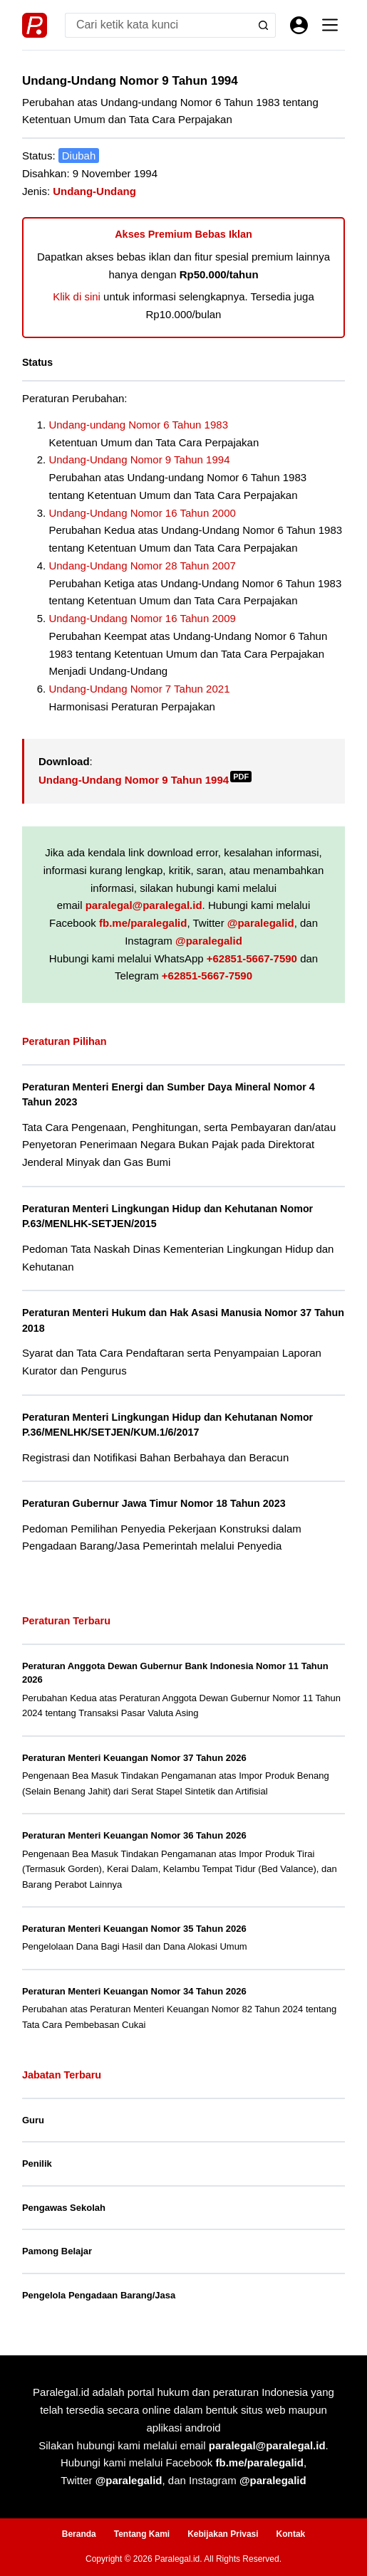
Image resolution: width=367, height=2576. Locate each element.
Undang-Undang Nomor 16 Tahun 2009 (141, 618)
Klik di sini (76, 296)
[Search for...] (158, 25)
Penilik (37, 2163)
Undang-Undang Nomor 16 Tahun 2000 (141, 513)
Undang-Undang (94, 191)
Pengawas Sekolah (63, 2207)
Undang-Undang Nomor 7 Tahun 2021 (138, 689)
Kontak (291, 2534)
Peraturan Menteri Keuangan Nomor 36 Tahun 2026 (134, 1835)
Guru (33, 2120)
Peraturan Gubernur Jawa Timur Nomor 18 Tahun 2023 (154, 1503)
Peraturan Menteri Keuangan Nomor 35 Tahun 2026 (134, 1928)
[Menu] (330, 25)
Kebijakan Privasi (222, 2534)
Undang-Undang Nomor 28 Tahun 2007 (141, 565)
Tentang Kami (142, 2534)
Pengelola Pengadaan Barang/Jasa (98, 2295)
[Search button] (263, 25)
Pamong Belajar (57, 2251)
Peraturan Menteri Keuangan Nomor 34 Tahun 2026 (134, 1991)
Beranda (79, 2534)
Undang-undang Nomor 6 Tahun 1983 (138, 425)
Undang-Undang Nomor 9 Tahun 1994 (138, 459)
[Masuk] (299, 25)
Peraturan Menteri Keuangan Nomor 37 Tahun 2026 (134, 1757)
